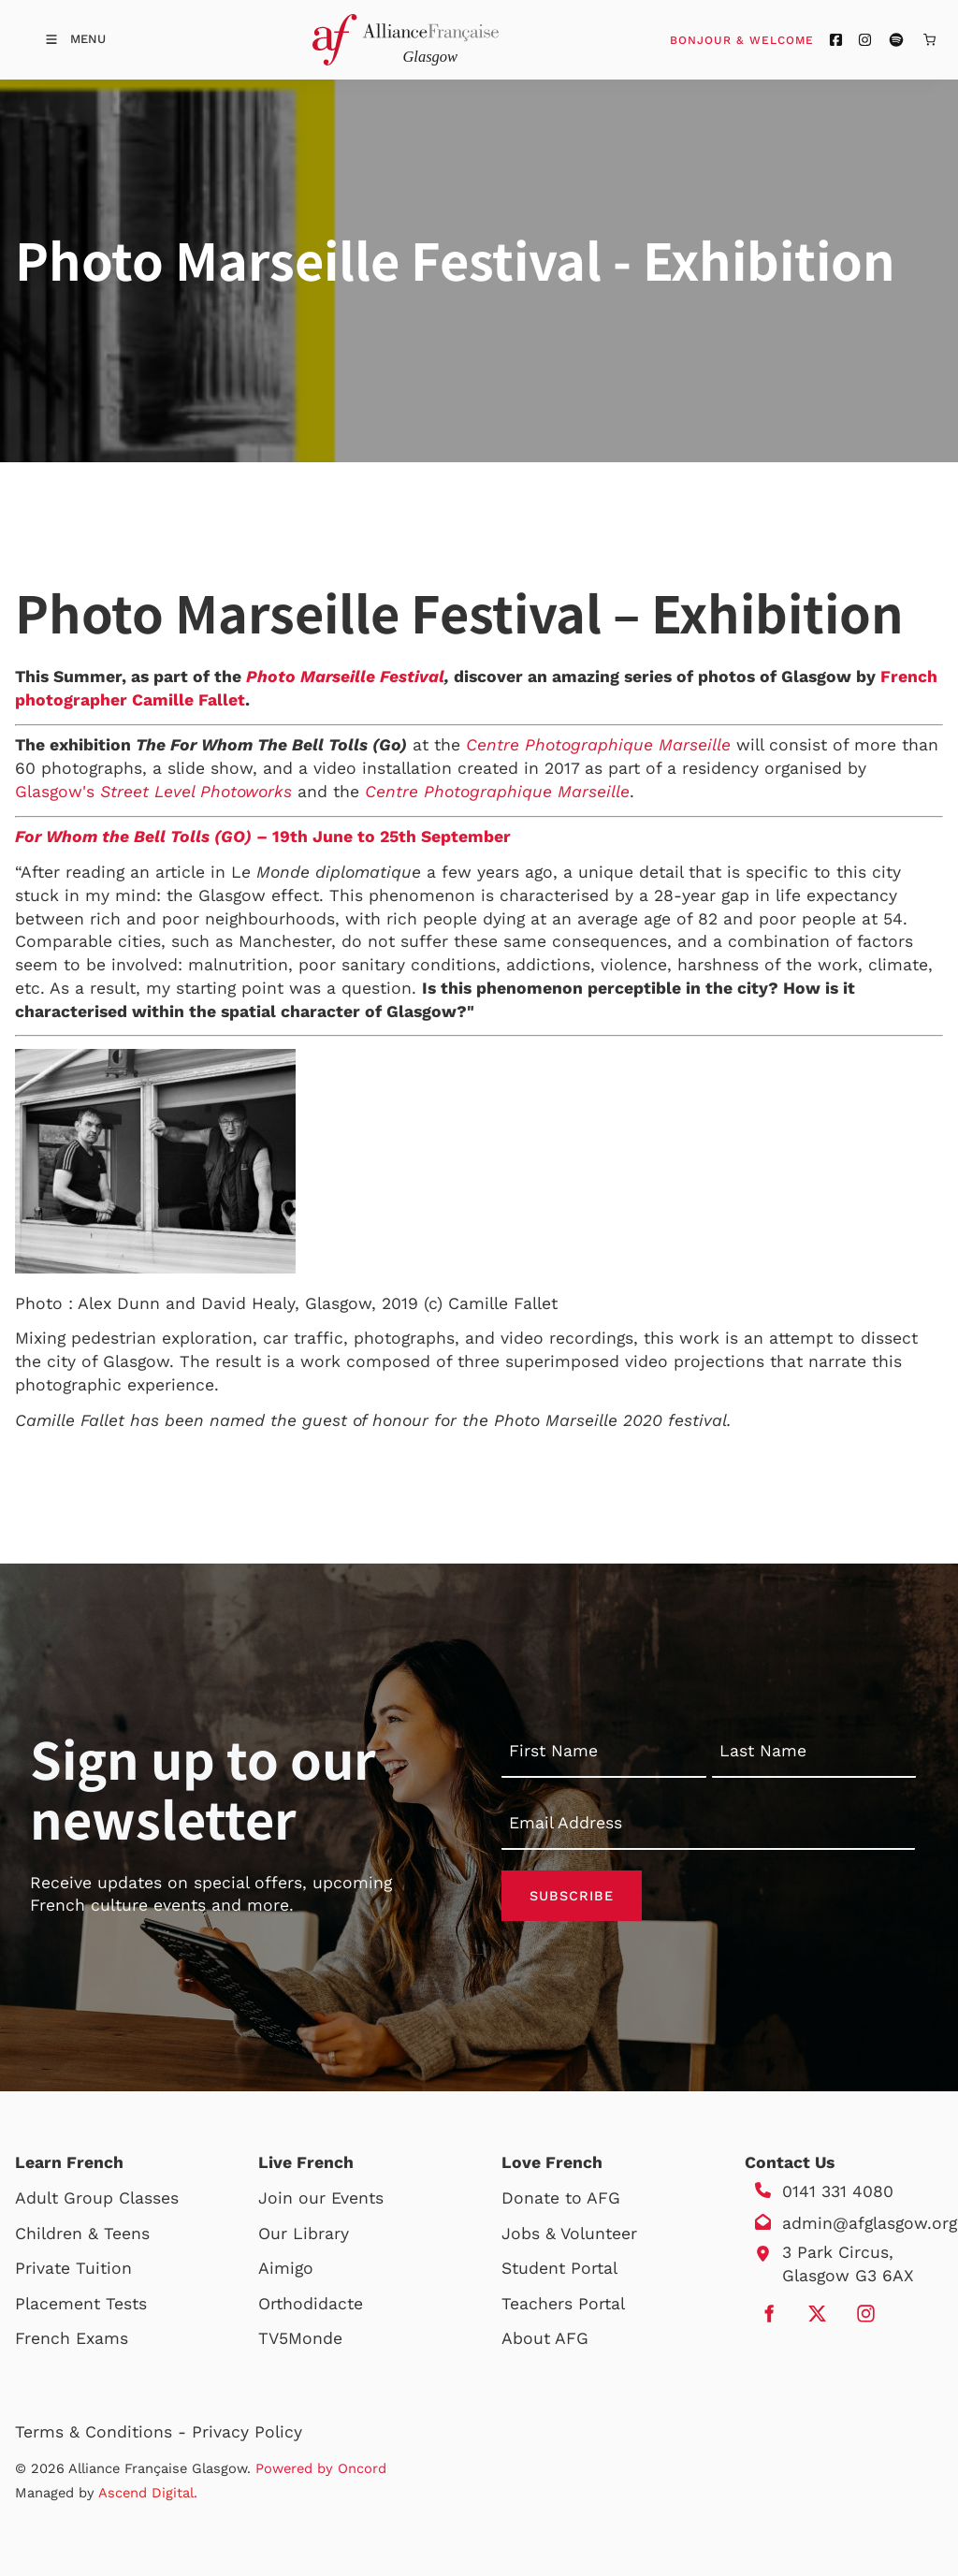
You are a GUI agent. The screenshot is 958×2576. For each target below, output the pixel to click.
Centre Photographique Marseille (598, 744)
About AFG (544, 2338)
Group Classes (121, 2198)
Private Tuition (73, 2268)
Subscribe (572, 1895)
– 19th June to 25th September (381, 836)
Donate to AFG (560, 2198)
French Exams (71, 2338)
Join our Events (321, 2198)
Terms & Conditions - (103, 2432)
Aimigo (285, 2268)
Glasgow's (153, 791)
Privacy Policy (247, 2432)
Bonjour (777, 39)
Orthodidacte (310, 2303)
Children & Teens (82, 2233)
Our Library (303, 2233)
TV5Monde (300, 2338)
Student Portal (559, 2268)
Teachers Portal (563, 2303)
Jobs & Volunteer (569, 2233)
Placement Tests (81, 2303)
